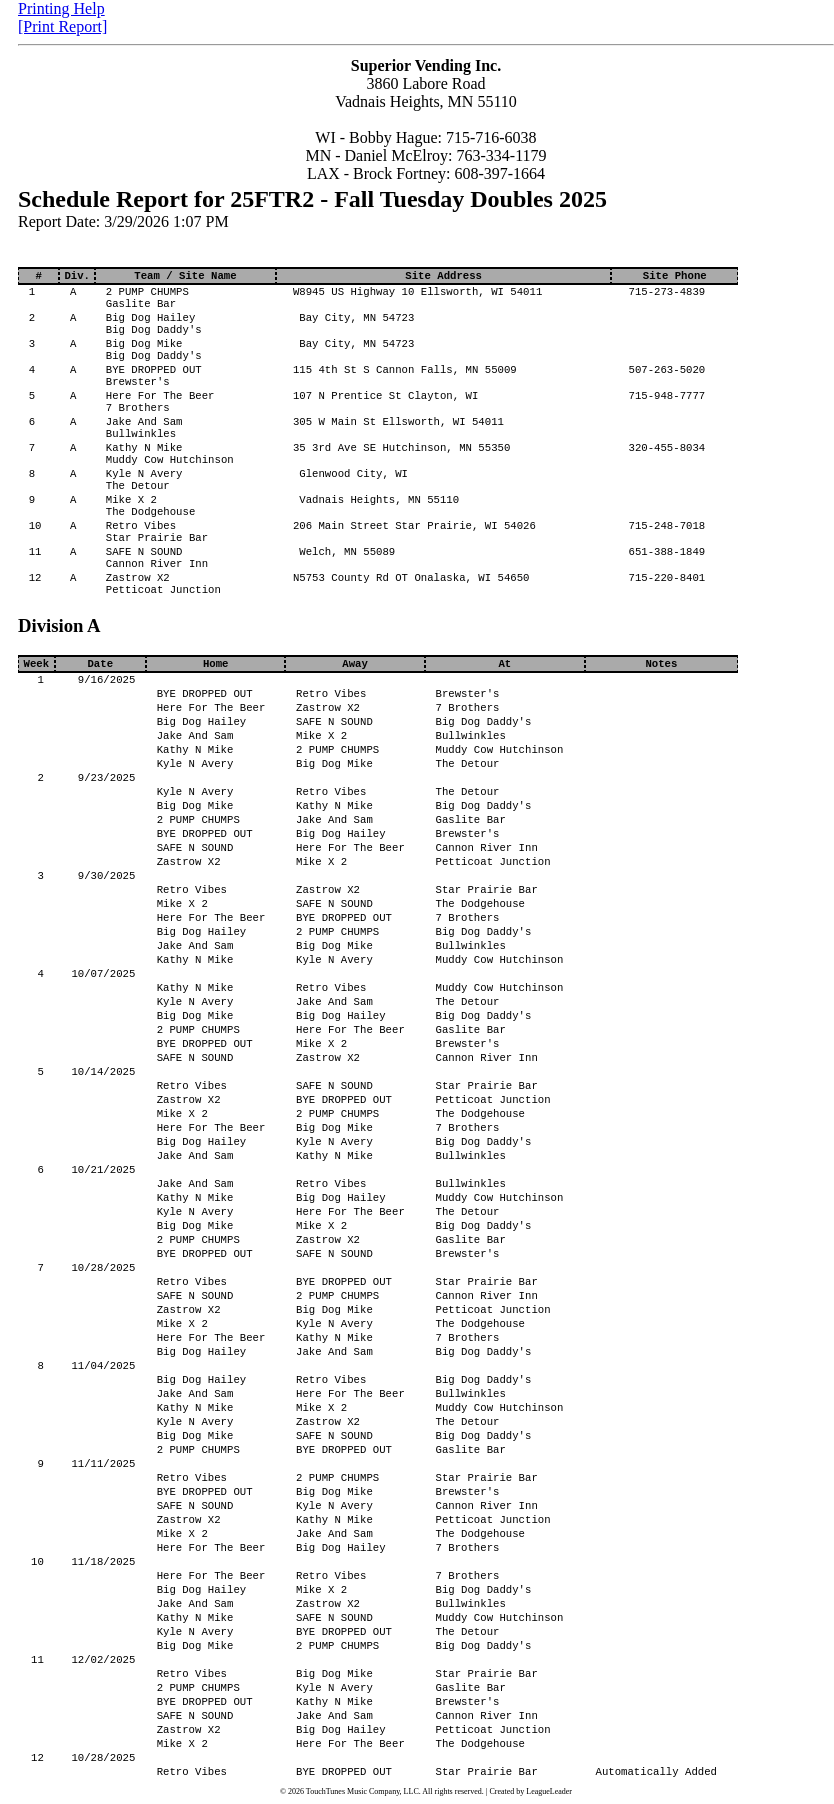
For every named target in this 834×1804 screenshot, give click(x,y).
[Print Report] (62, 26)
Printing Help (61, 8)
